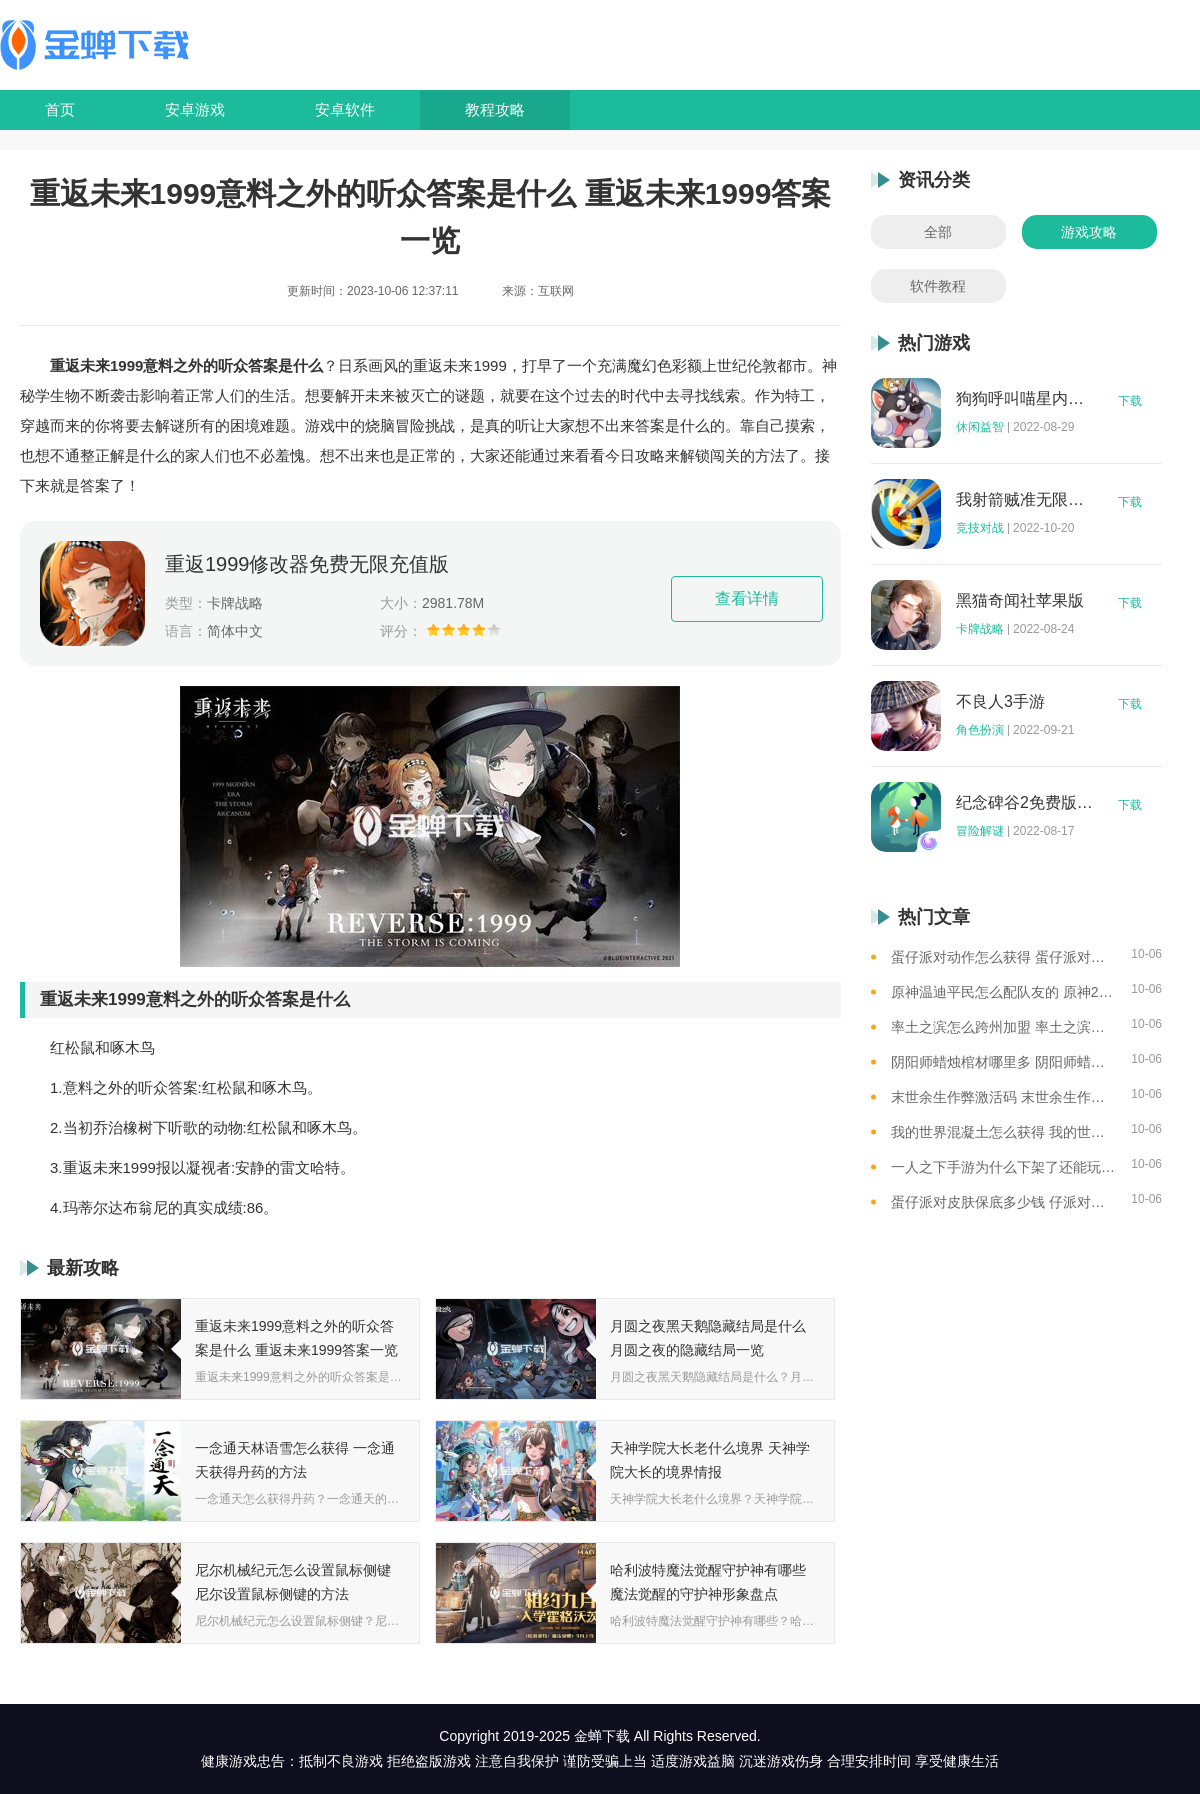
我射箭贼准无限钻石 (1025, 500)
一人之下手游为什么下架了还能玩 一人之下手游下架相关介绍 (1003, 1167)
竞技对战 (980, 528)
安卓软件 (345, 109)
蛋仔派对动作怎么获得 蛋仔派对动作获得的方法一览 (1003, 957)
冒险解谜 (980, 831)
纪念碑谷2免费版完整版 (1025, 803)
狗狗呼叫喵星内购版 (1025, 399)
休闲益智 (980, 427)
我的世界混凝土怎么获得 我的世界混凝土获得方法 (1003, 1132)
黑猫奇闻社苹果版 (1020, 601)
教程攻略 (495, 109)
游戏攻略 (1089, 232)
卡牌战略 (980, 629)
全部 (938, 232)
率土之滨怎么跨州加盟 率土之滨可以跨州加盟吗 (1003, 1027)
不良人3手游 (1000, 702)
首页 (60, 109)
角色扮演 (980, 730)
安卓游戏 (195, 109)
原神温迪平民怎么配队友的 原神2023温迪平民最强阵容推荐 (1003, 992)
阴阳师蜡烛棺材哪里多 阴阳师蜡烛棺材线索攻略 (1003, 1062)
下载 (1130, 401)
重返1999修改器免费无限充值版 (307, 564)
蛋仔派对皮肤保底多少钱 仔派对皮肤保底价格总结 (1003, 1202)
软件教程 (938, 286)
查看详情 (747, 598)
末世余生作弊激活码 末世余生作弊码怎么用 (1003, 1097)
